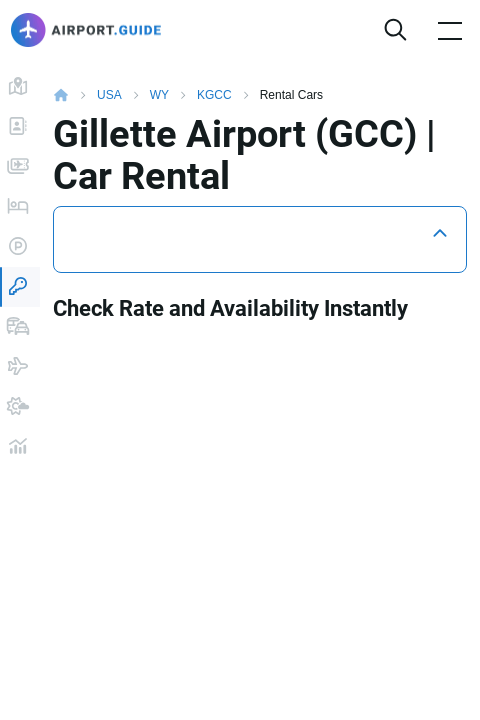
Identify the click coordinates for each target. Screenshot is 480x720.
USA (109, 95)
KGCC (214, 95)
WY (159, 95)
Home (75, 95)
